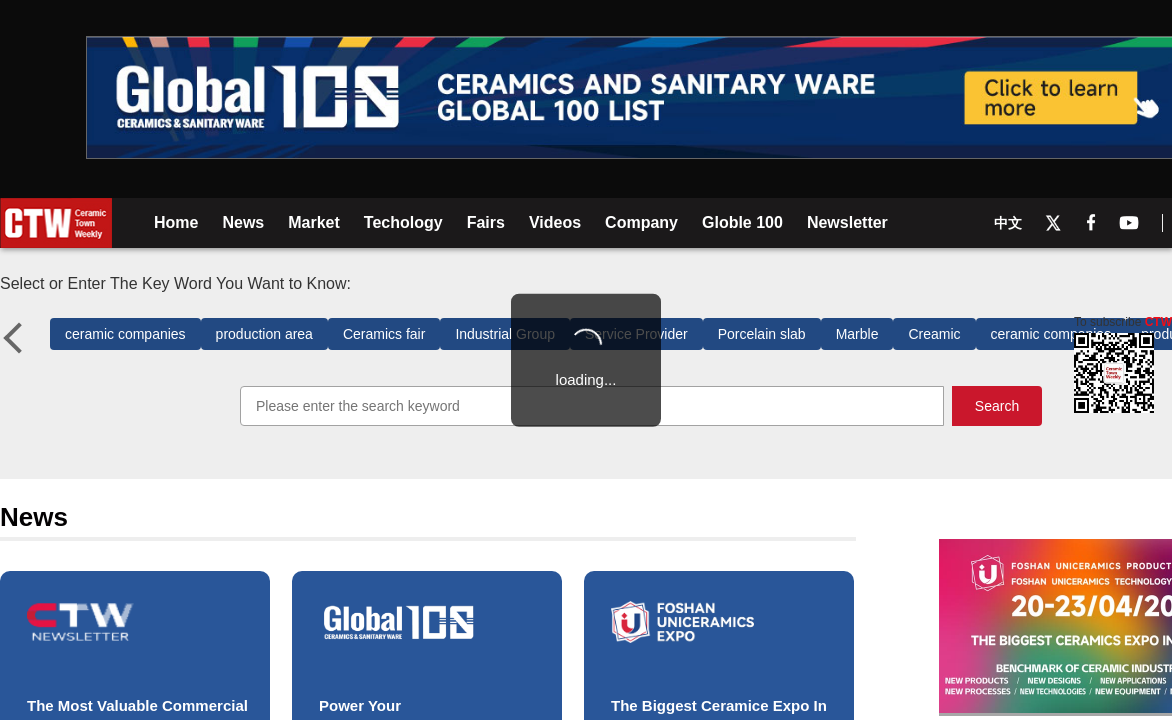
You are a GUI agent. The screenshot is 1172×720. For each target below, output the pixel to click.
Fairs (486, 222)
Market (314, 222)
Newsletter (847, 222)
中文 (1008, 223)
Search (997, 406)
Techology (403, 222)
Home (176, 222)
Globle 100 (742, 225)
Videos (555, 222)
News (243, 222)
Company (641, 222)
